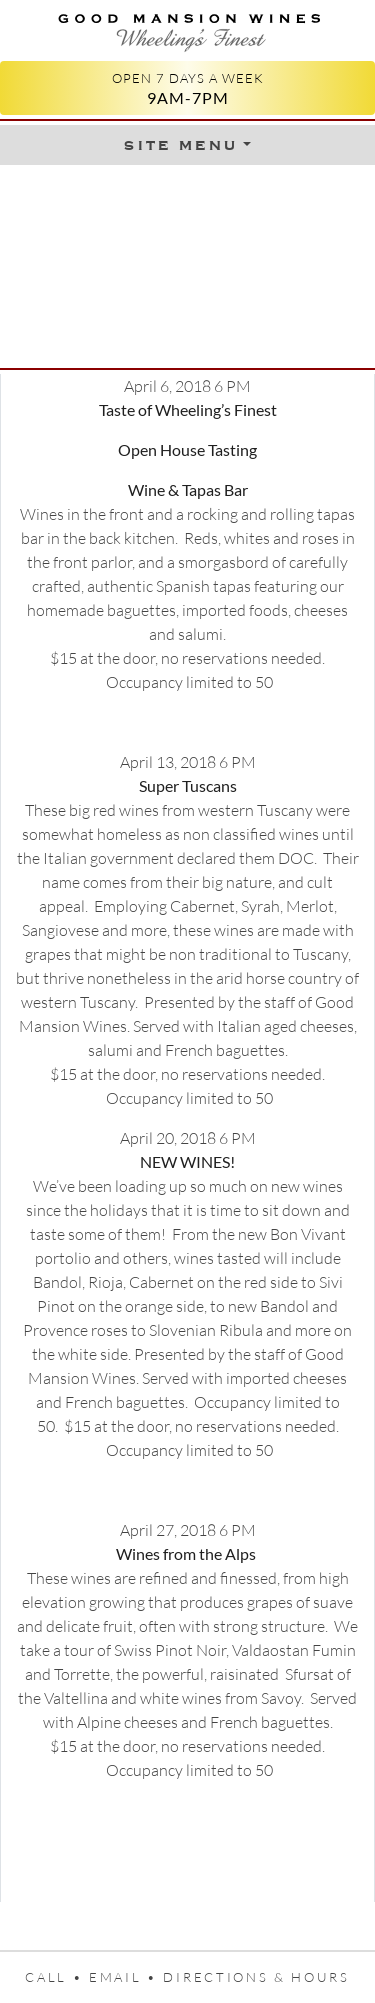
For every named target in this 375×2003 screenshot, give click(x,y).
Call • (57, 1977)
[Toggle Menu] (187, 145)
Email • (126, 1977)
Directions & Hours (256, 1977)
